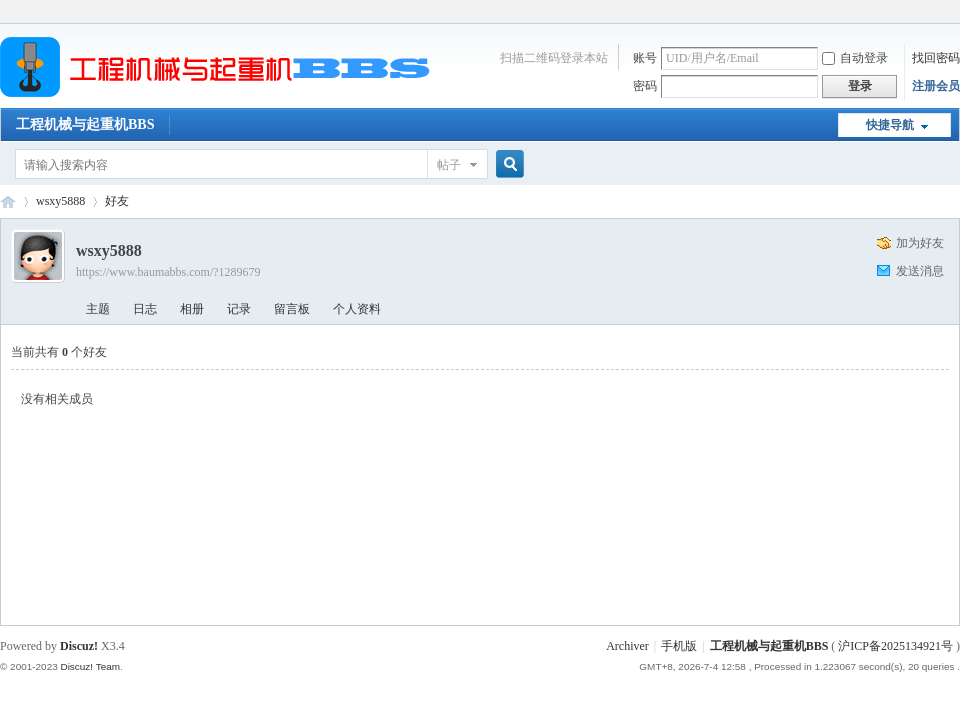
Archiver (627, 646)
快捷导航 (890, 125)
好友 (117, 201)
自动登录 (855, 58)
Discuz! (79, 646)
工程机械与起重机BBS (85, 124)
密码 (645, 86)
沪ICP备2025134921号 (895, 646)
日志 (145, 309)
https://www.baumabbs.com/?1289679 (168, 272)
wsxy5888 (60, 201)
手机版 (679, 646)
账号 (645, 58)
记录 (239, 309)
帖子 (449, 165)
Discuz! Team (90, 666)
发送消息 (920, 271)
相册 (192, 309)
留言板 (292, 309)
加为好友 (920, 243)
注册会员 (936, 86)
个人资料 (357, 309)
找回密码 (936, 58)
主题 (98, 309)
